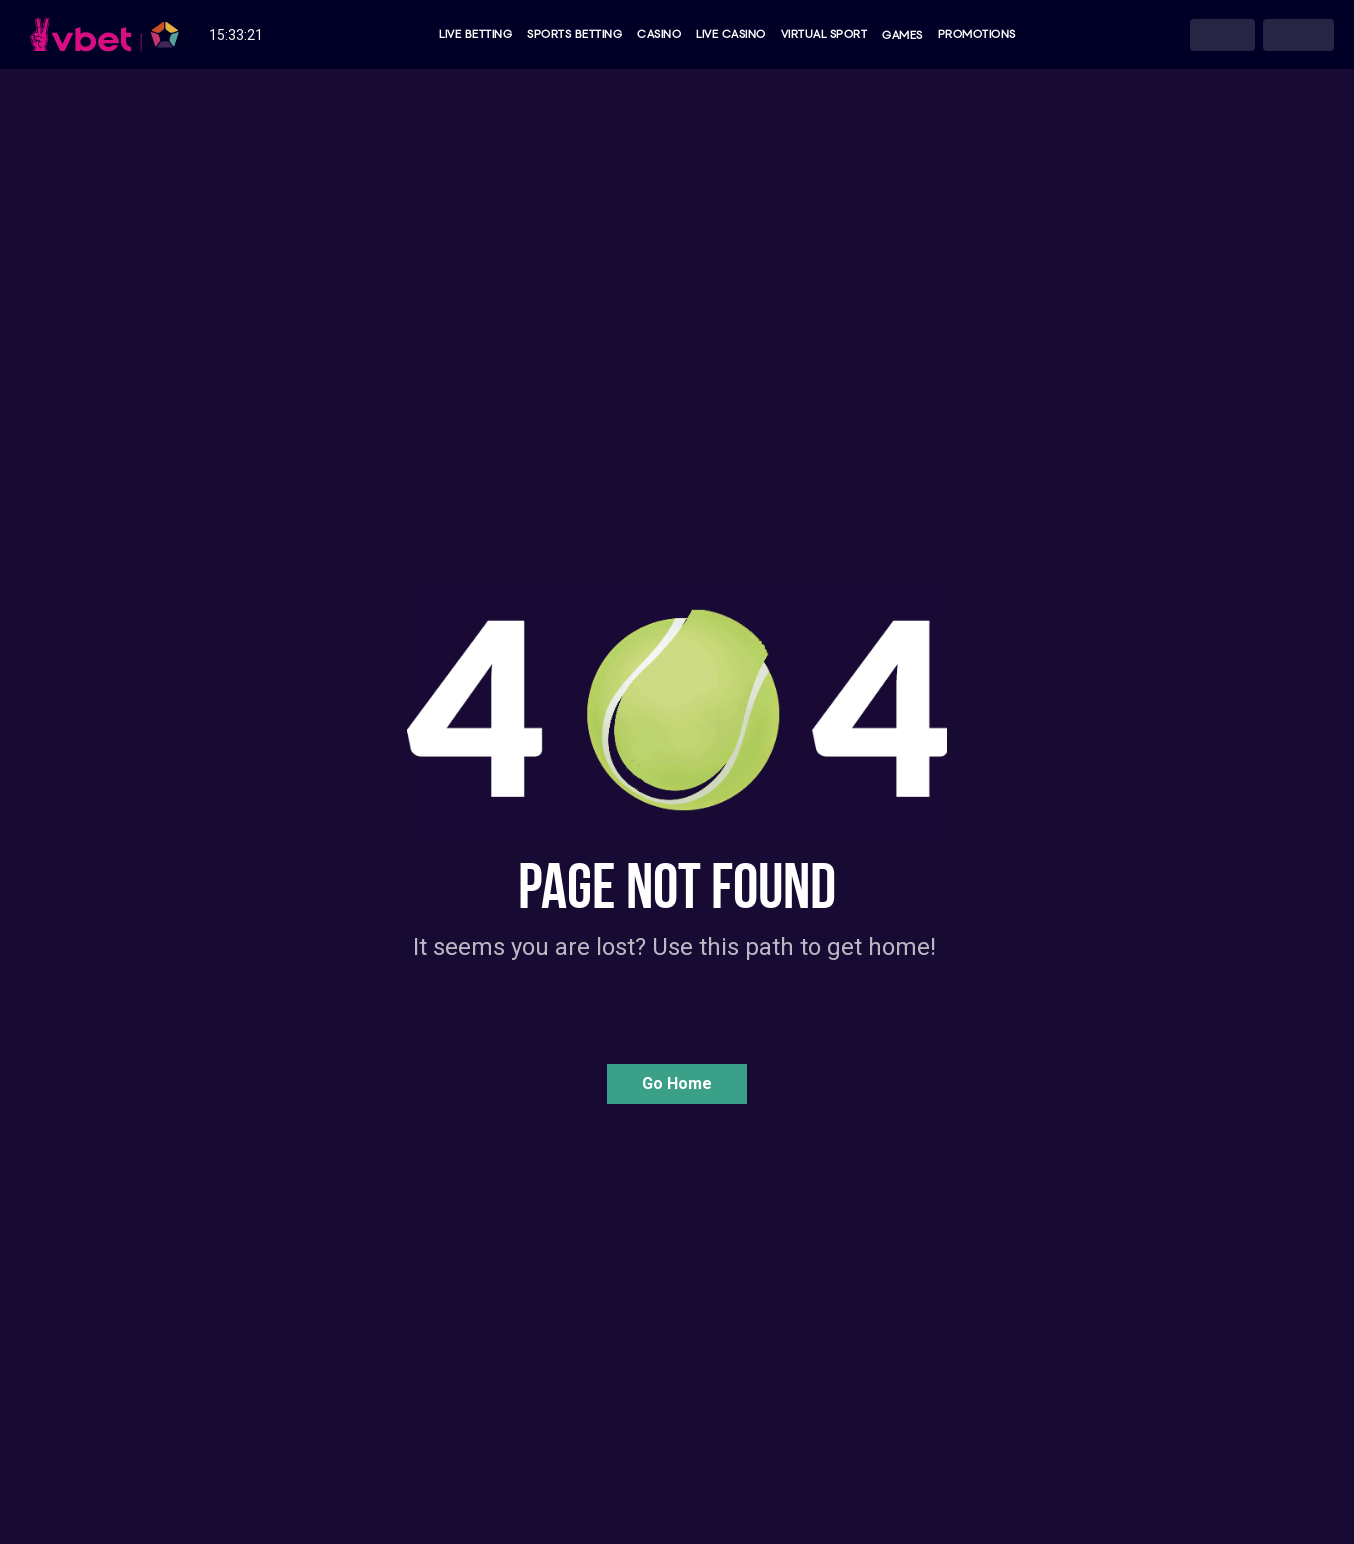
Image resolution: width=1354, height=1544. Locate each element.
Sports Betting (574, 35)
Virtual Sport (824, 35)
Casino (659, 35)
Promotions (977, 35)
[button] (677, 1084)
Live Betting (475, 35)
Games (902, 35)
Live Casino (731, 35)
